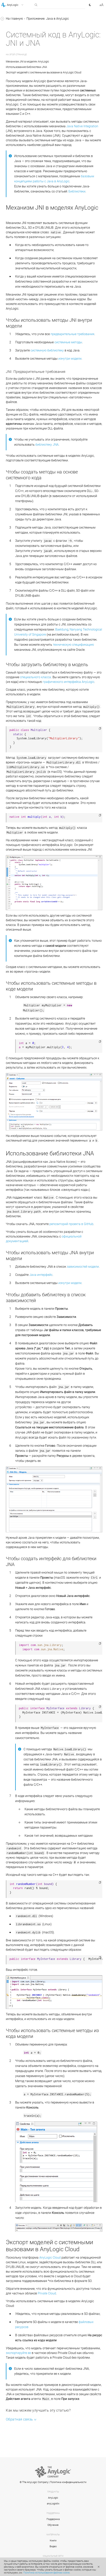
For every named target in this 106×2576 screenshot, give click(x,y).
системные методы (68, 342)
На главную (14, 18)
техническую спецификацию (73, 644)
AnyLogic (53, 2497)
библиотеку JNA (47, 444)
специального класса (35, 677)
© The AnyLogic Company (34, 2482)
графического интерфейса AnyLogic (68, 682)
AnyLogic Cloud (50, 2257)
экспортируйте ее (18, 2353)
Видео (53, 2546)
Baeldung (61, 629)
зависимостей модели (83, 1266)
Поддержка (53, 2519)
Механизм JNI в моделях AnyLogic (28, 61)
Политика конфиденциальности (68, 2482)
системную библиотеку (47, 350)
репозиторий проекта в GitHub (71, 1224)
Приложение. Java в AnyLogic (47, 18)
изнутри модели (69, 358)
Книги (53, 2540)
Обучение (53, 2524)
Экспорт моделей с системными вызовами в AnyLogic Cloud (43, 72)
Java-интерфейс (41, 1275)
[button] (17, 5)
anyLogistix (53, 2503)
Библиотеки (76, 191)
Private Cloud (47, 2293)
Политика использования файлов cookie (46, 2572)
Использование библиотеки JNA (26, 67)
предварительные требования (72, 334)
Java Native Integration (82, 126)
